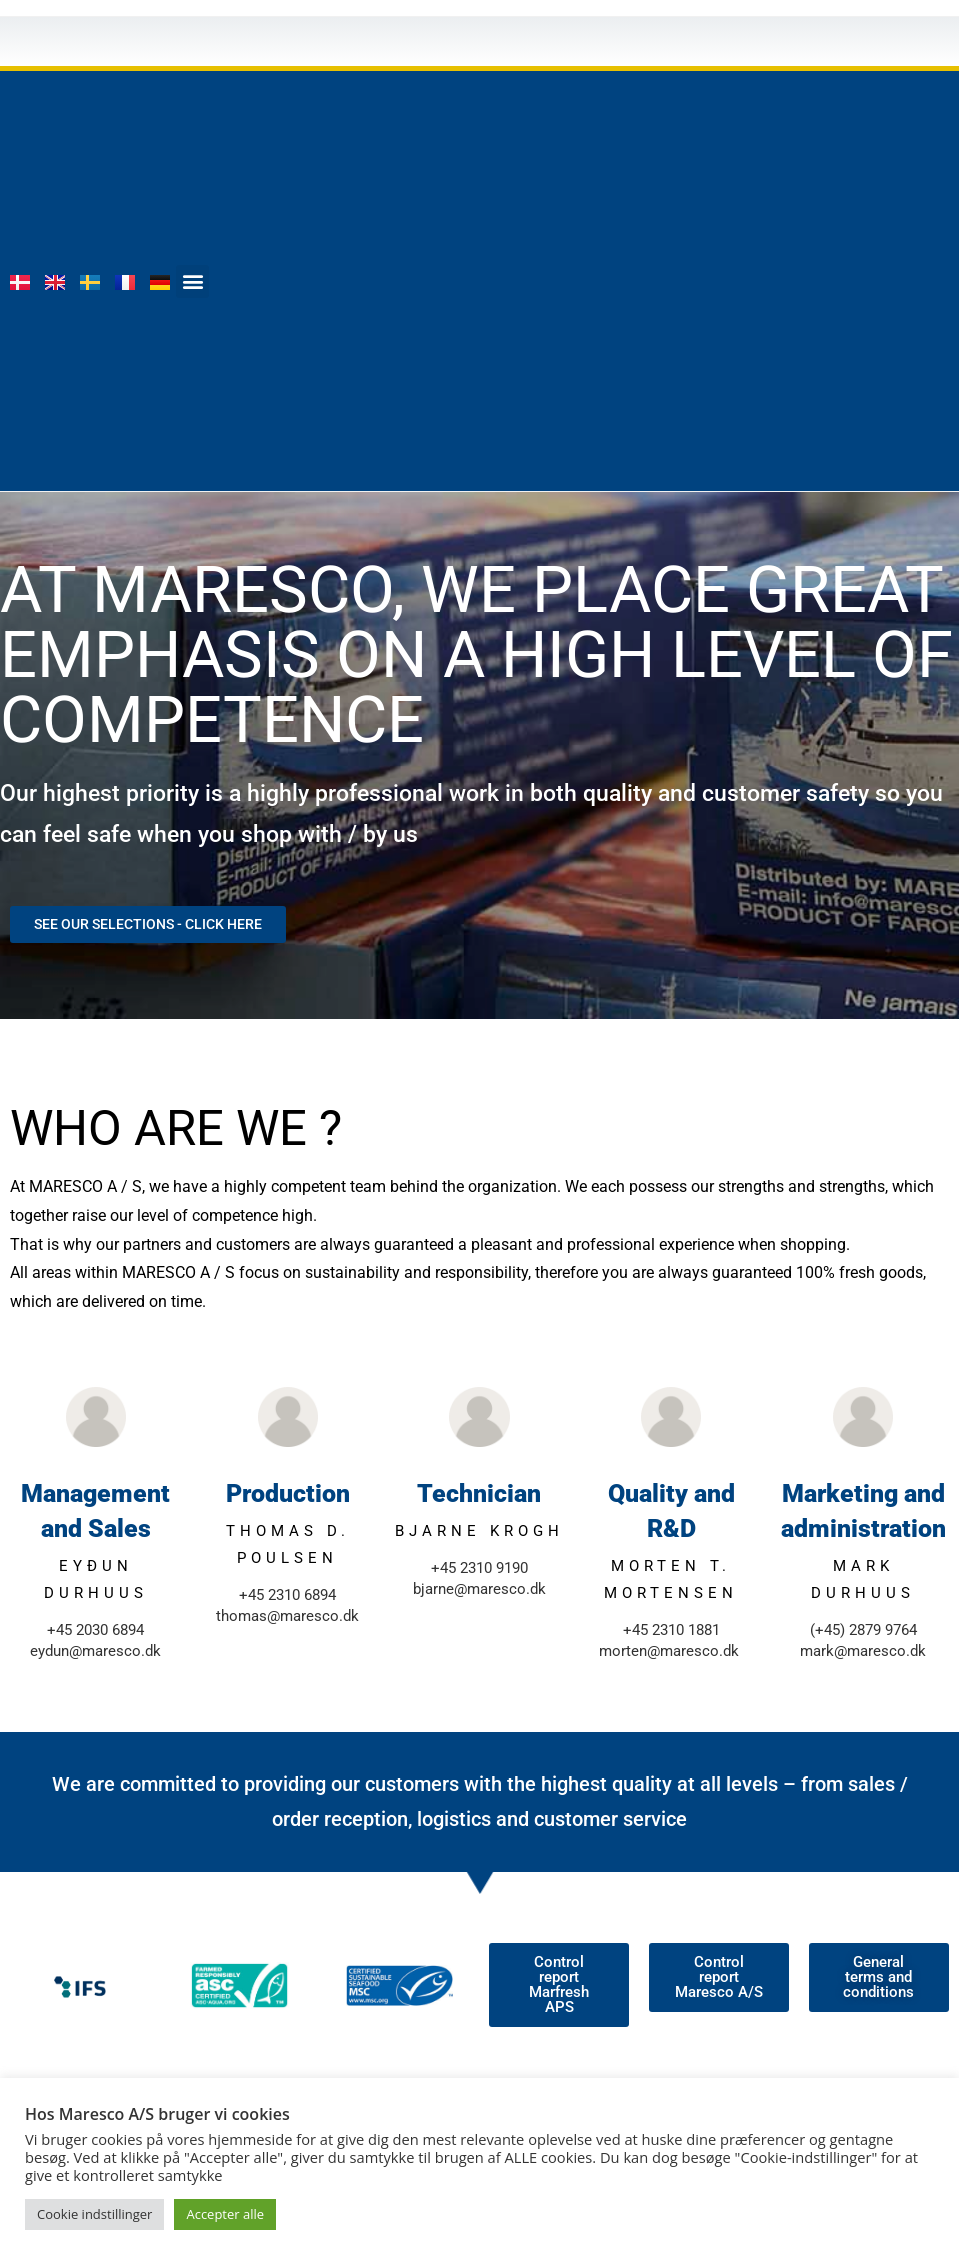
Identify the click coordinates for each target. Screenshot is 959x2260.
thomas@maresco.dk (287, 1616)
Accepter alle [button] (225, 2214)
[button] (192, 281)
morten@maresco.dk (669, 1651)
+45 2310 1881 (671, 1630)
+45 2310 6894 (287, 1595)
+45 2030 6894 (95, 1630)
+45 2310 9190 (479, 1568)
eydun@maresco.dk (95, 1651)
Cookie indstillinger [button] (94, 2214)
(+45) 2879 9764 (863, 1630)
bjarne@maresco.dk (479, 1589)
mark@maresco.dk (863, 1651)
